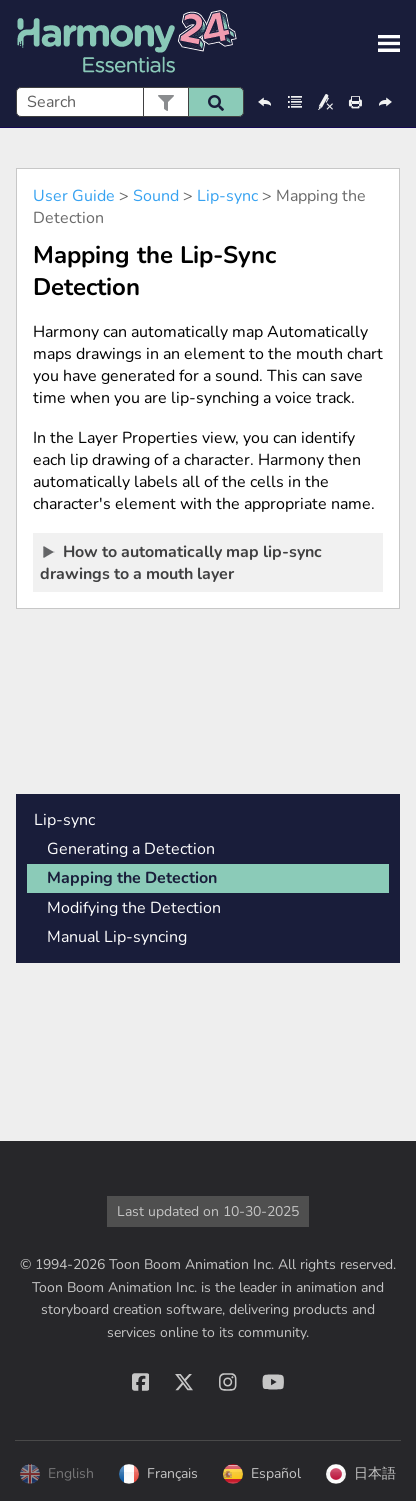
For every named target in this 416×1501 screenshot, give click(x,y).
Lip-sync (227, 196)
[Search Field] (130, 102)
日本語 (361, 1474)
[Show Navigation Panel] (389, 44)
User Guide (74, 196)
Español (262, 1474)
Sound (156, 196)
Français (158, 1474)
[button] (165, 102)
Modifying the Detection (134, 908)
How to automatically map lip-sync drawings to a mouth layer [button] (181, 562)
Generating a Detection (131, 849)
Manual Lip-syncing (117, 937)
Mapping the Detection (132, 878)
